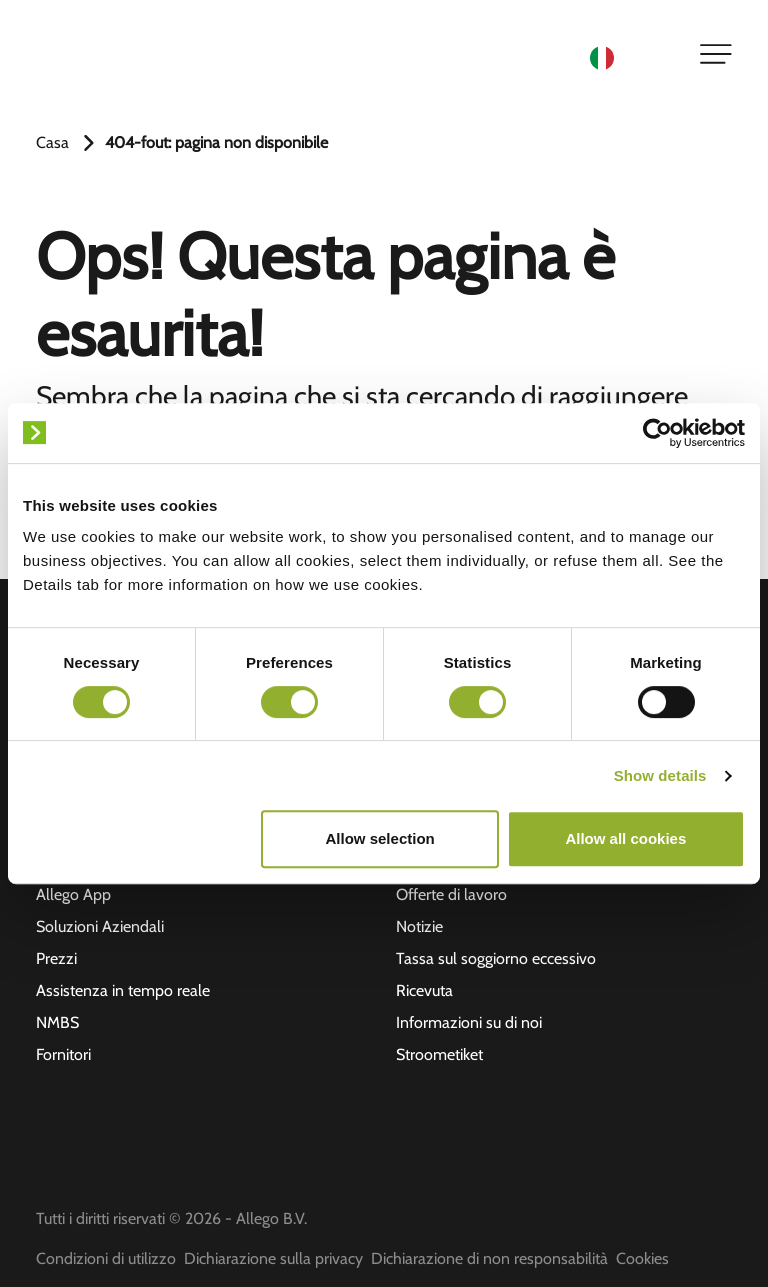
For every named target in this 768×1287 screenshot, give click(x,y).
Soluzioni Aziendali (100, 926)
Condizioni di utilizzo (106, 1258)
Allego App (73, 894)
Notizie (419, 926)
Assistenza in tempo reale (123, 990)
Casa (52, 142)
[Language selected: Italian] (632, 56)
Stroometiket (439, 1054)
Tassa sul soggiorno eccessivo (496, 958)
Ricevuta (424, 990)
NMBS (57, 1022)
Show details (660, 775)
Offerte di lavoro (451, 894)
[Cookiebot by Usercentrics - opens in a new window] (657, 433)
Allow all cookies (625, 838)
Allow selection (380, 838)
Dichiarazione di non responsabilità (489, 1258)
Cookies (642, 1258)
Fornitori (63, 1054)
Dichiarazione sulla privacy (273, 1258)
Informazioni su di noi (469, 1022)
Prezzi (56, 958)
